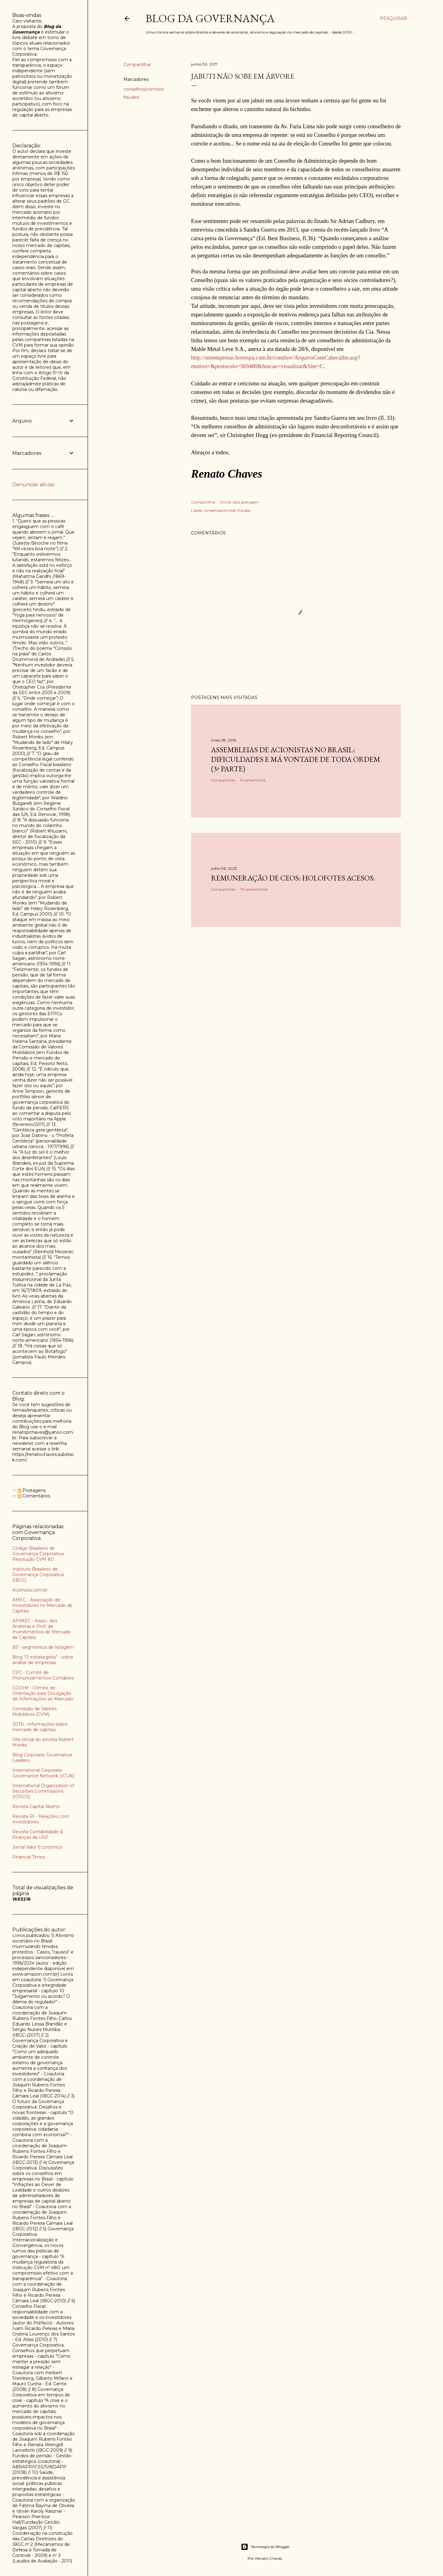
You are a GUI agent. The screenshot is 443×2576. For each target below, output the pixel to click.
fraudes (131, 97)
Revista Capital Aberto (36, 1806)
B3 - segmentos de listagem (43, 1647)
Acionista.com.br (30, 1590)
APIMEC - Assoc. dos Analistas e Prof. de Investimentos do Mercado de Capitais (41, 1629)
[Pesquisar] (393, 18)
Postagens (32, 1490)
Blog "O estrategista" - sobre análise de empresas (42, 1659)
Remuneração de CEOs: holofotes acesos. (293, 878)
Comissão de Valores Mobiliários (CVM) (34, 1711)
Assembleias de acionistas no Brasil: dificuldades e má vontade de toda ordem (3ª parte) (295, 759)
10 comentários (253, 889)
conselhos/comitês (143, 89)
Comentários (34, 1496)
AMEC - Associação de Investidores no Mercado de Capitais (42, 1605)
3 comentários (252, 780)
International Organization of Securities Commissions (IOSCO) (43, 1791)
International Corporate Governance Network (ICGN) (43, 1773)
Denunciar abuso (33, 484)
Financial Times (28, 1857)
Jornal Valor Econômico (37, 1847)
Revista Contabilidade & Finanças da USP (37, 1834)
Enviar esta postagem (239, 502)
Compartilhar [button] (137, 64)
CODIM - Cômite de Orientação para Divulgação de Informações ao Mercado (42, 1693)
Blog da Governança (210, 18)
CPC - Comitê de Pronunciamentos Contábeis (43, 1675)
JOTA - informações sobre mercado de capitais (40, 1726)
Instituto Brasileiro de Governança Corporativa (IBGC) (38, 1574)
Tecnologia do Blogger (265, 2546)
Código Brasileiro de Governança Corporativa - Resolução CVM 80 (39, 1553)
